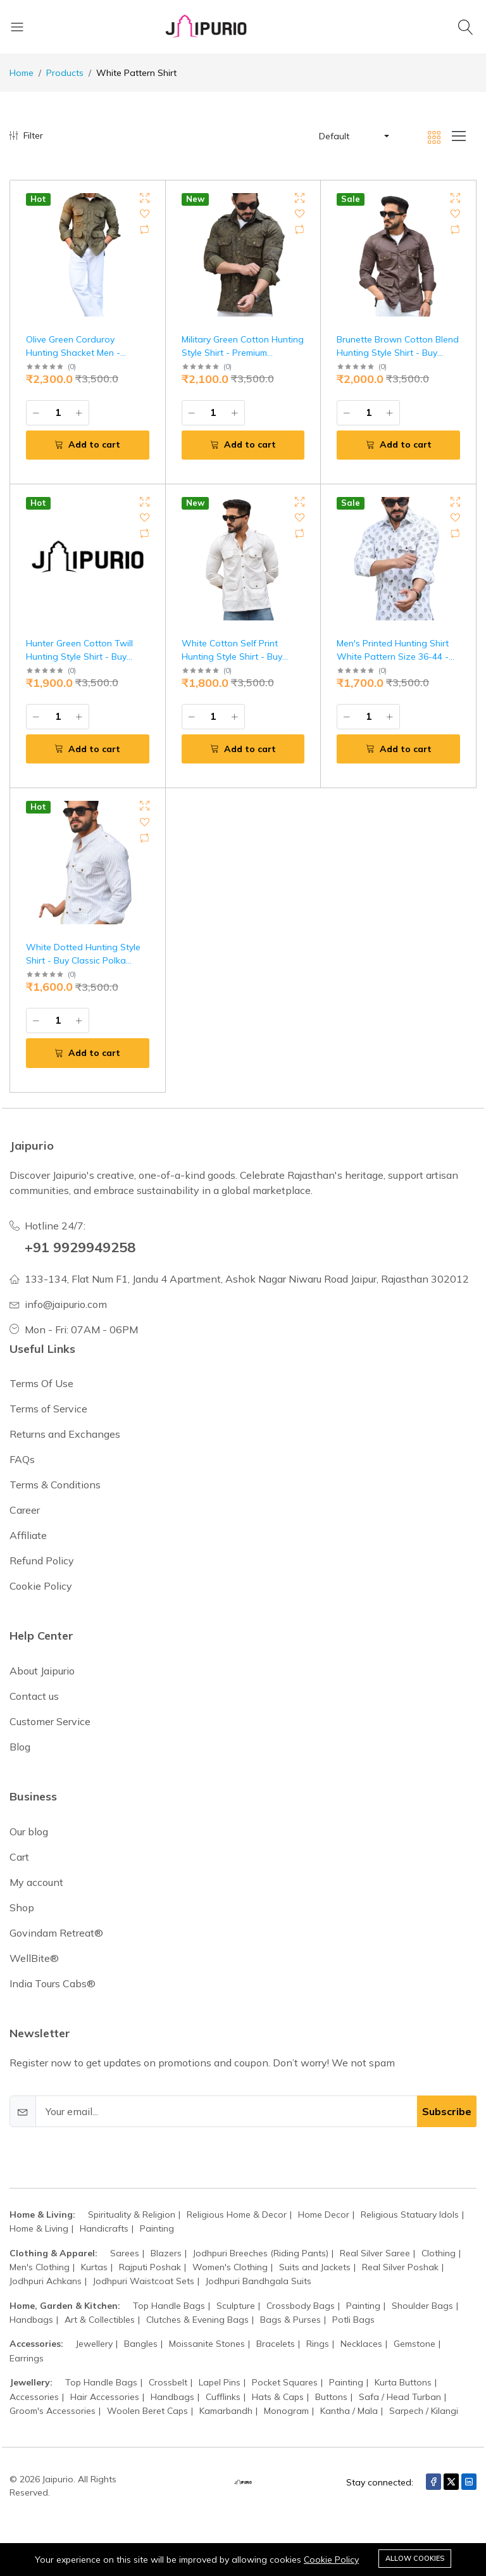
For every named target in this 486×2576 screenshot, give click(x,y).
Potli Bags (353, 2319)
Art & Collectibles (100, 2319)
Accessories (34, 2396)
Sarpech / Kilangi (423, 2410)
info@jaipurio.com (66, 1304)
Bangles (141, 2343)
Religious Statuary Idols (410, 2214)
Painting (157, 2228)
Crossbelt (168, 2382)
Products (65, 73)
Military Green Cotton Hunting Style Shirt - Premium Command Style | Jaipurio (243, 353)
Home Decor (323, 2214)
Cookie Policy (331, 2559)
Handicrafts (104, 2228)
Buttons (331, 2396)
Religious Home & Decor (237, 2214)
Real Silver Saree (375, 2252)
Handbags (31, 2319)
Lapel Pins (219, 2382)
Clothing (438, 2252)
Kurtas (94, 2267)
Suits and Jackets (315, 2267)
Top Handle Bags (169, 2305)
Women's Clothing (230, 2267)
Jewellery (94, 2343)
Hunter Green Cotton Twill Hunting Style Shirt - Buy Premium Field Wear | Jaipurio (86, 656)
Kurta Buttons (403, 2382)
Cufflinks (223, 2396)
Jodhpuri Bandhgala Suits (258, 2281)
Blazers (166, 2252)
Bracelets (275, 2343)
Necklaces (361, 2343)
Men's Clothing (39, 2267)
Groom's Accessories (52, 2410)
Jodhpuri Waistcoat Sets (143, 2281)
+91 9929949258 (84, 1247)
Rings (317, 2343)
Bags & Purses (290, 2319)
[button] (353, 136)
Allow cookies (414, 2558)
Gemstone (414, 2343)
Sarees (124, 2252)
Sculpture (235, 2305)
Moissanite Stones (207, 2343)
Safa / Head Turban (400, 2396)
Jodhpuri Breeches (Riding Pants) (260, 2252)
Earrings (26, 2358)
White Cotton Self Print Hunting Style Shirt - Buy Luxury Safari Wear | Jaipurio (241, 656)
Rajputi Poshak (150, 2267)
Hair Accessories (104, 2396)
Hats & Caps (278, 2396)
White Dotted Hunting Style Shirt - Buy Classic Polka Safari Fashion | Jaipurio (83, 960)
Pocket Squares (285, 2382)
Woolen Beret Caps (147, 2410)
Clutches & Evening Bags (197, 2319)
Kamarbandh (225, 2410)
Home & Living (38, 2228)
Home (21, 73)
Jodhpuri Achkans (45, 2281)
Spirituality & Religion (131, 2214)
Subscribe (446, 2111)
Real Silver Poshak (400, 2267)
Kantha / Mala (349, 2410)
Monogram (286, 2410)
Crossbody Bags (300, 2305)
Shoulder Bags (422, 2305)
